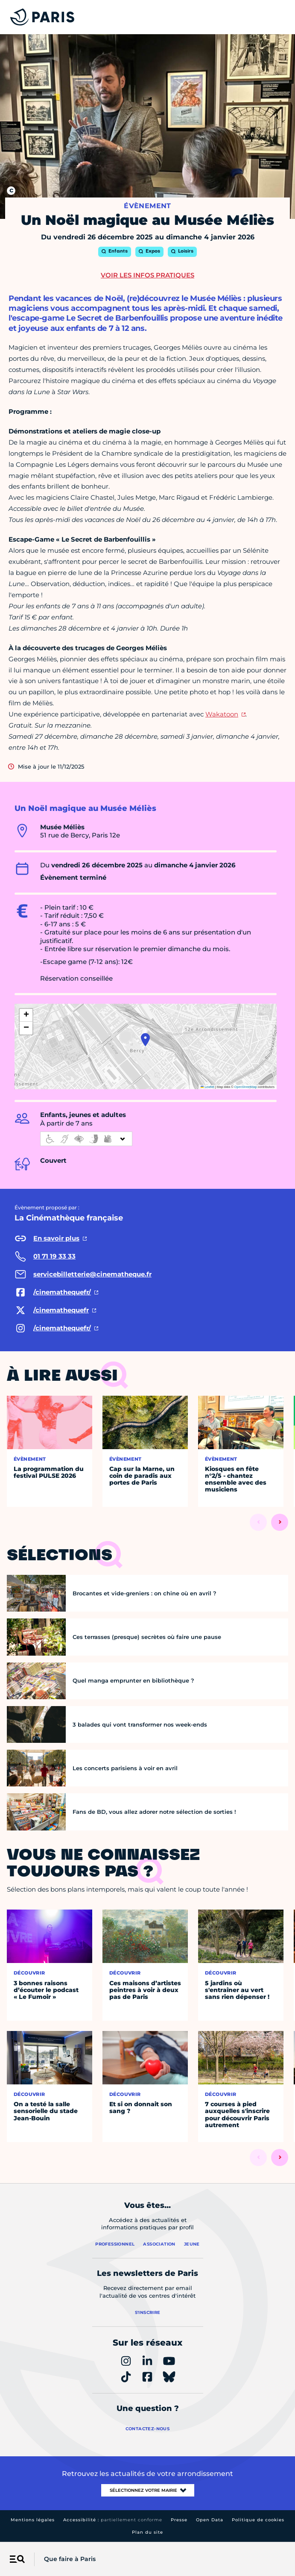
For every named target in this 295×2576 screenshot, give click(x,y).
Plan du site (147, 2532)
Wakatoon (221, 714)
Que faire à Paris (70, 2559)
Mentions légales (33, 2520)
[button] (145, 1039)
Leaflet (207, 1087)
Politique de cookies (258, 2520)
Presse (179, 2520)
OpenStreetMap (245, 1087)
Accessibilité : (112, 2520)
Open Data (209, 2520)
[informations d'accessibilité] (86, 1139)
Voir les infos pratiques (147, 275)
